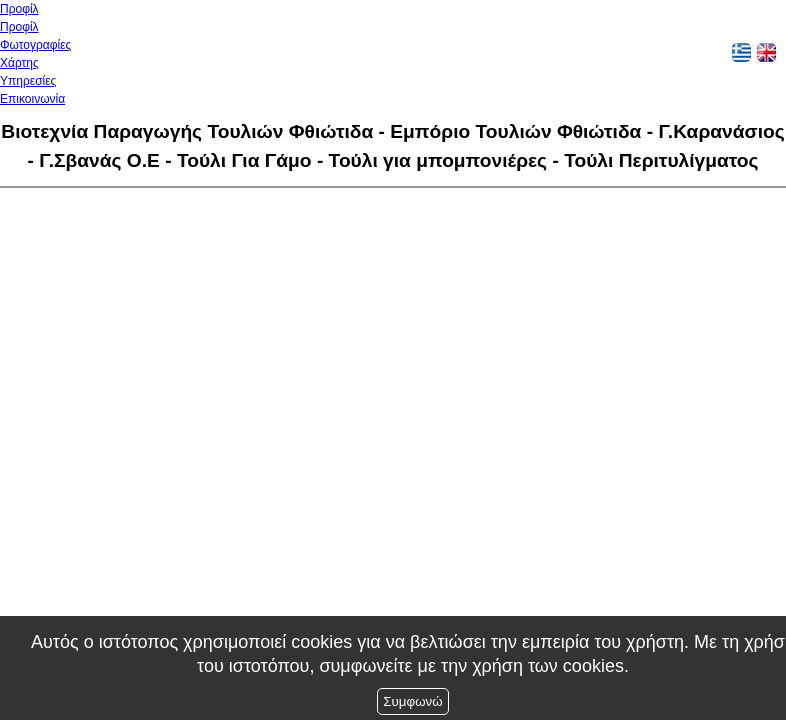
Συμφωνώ (412, 701)
